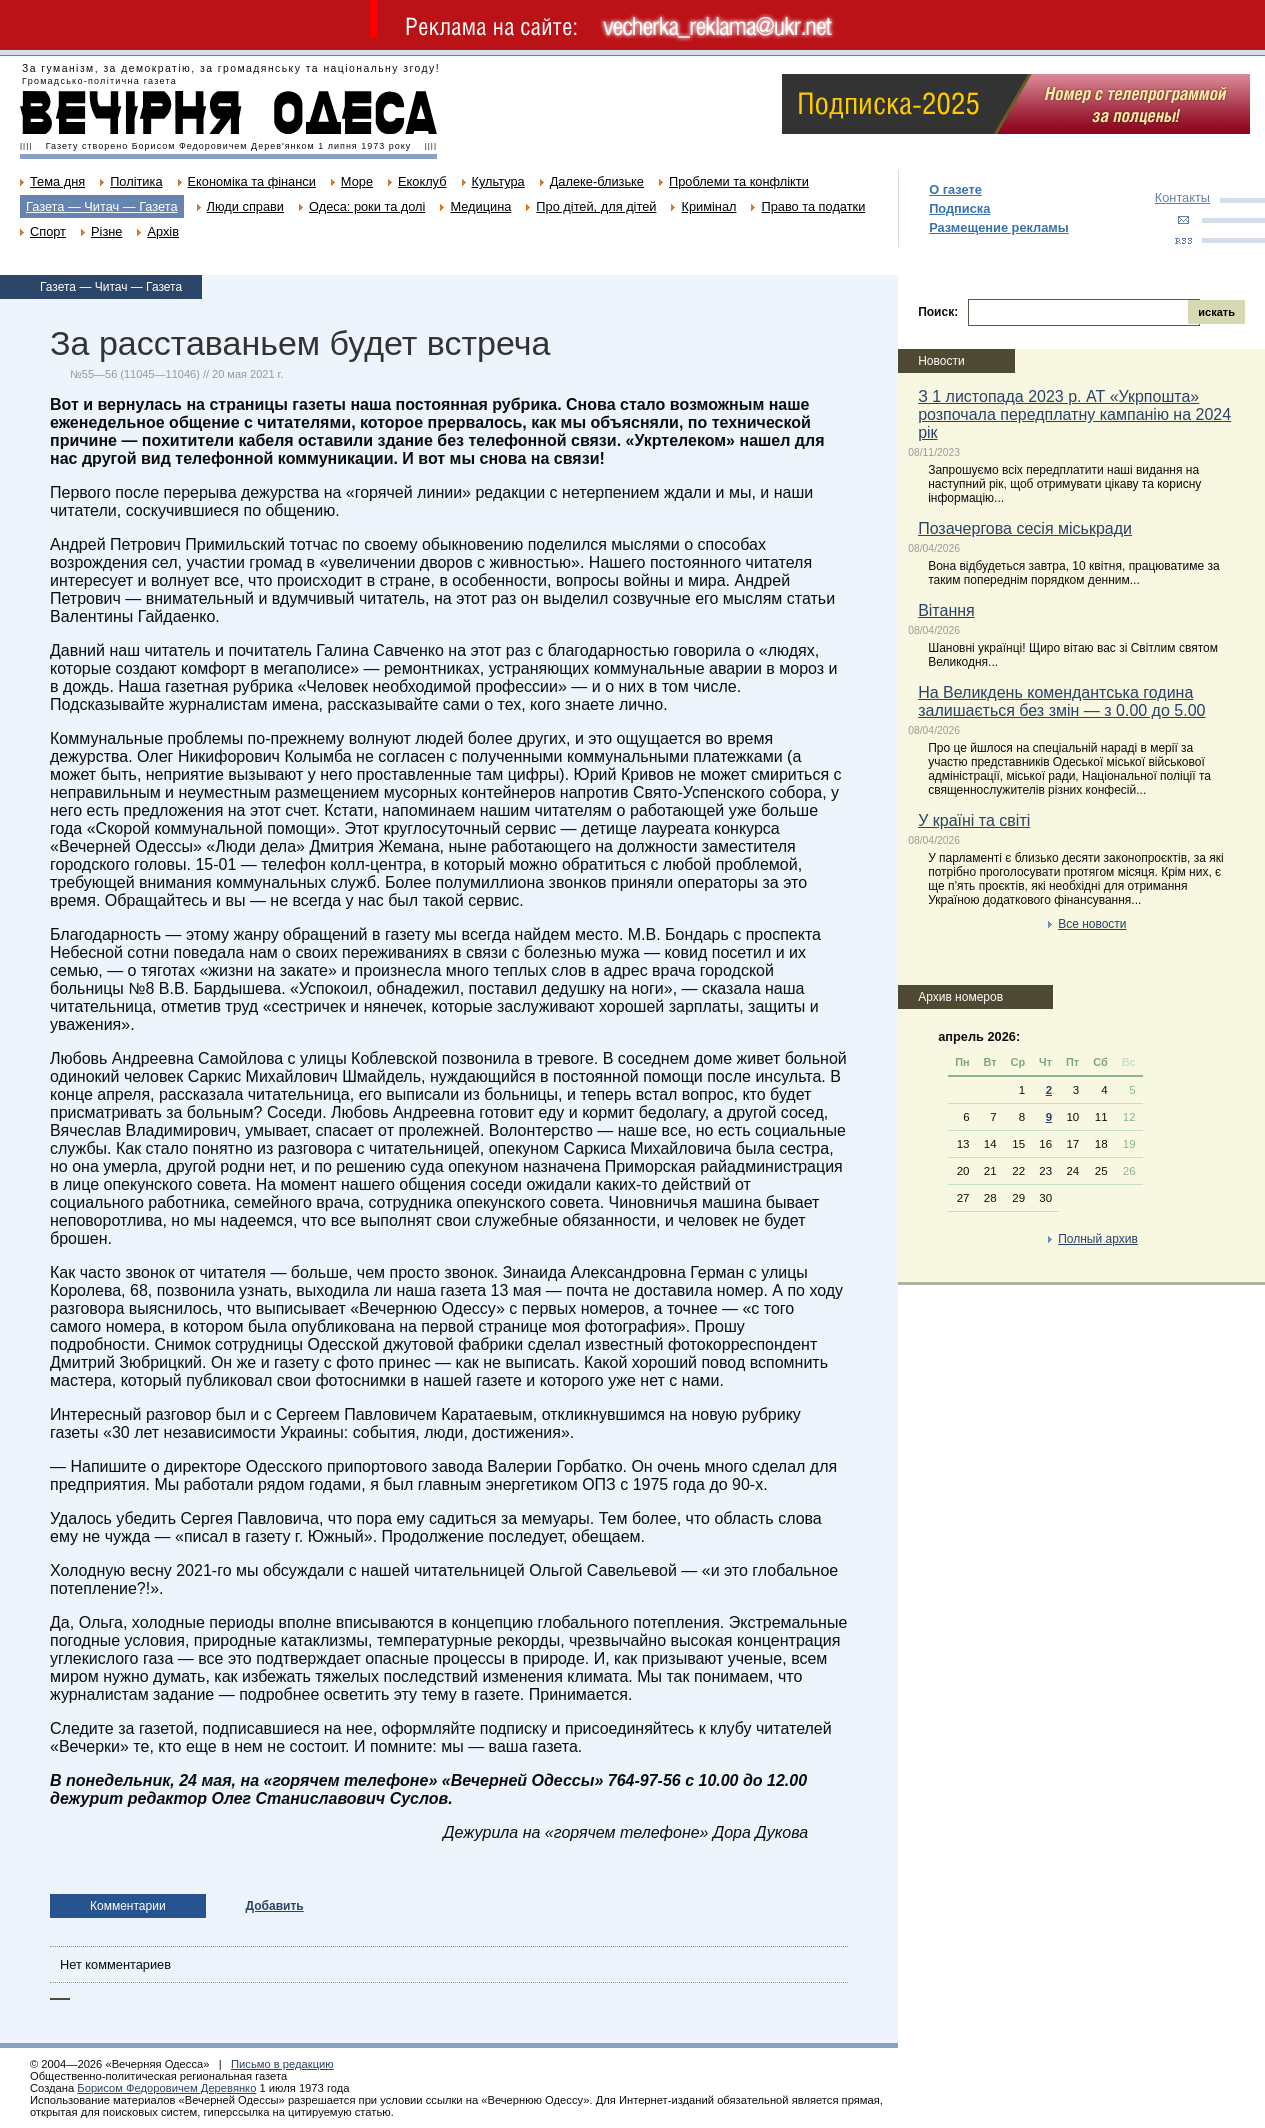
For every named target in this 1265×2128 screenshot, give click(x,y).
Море (357, 181)
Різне (106, 231)
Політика (136, 181)
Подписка (959, 208)
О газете (955, 189)
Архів (163, 231)
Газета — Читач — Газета (102, 206)
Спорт (48, 231)
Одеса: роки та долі (367, 206)
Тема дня (57, 181)
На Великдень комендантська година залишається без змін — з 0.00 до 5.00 (1061, 701)
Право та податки (813, 206)
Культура (498, 181)
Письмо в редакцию (282, 2064)
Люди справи (245, 206)
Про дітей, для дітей (596, 206)
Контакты (1182, 197)
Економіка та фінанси (252, 181)
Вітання (946, 610)
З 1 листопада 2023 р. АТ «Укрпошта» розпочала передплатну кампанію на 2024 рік (1074, 414)
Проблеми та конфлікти (739, 181)
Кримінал (708, 206)
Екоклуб (422, 181)
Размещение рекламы (999, 227)
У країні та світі (974, 820)
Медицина (480, 206)
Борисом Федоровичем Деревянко (166, 2088)
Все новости (1092, 924)
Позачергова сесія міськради (1025, 528)
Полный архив (1098, 1239)
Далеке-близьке (597, 181)
